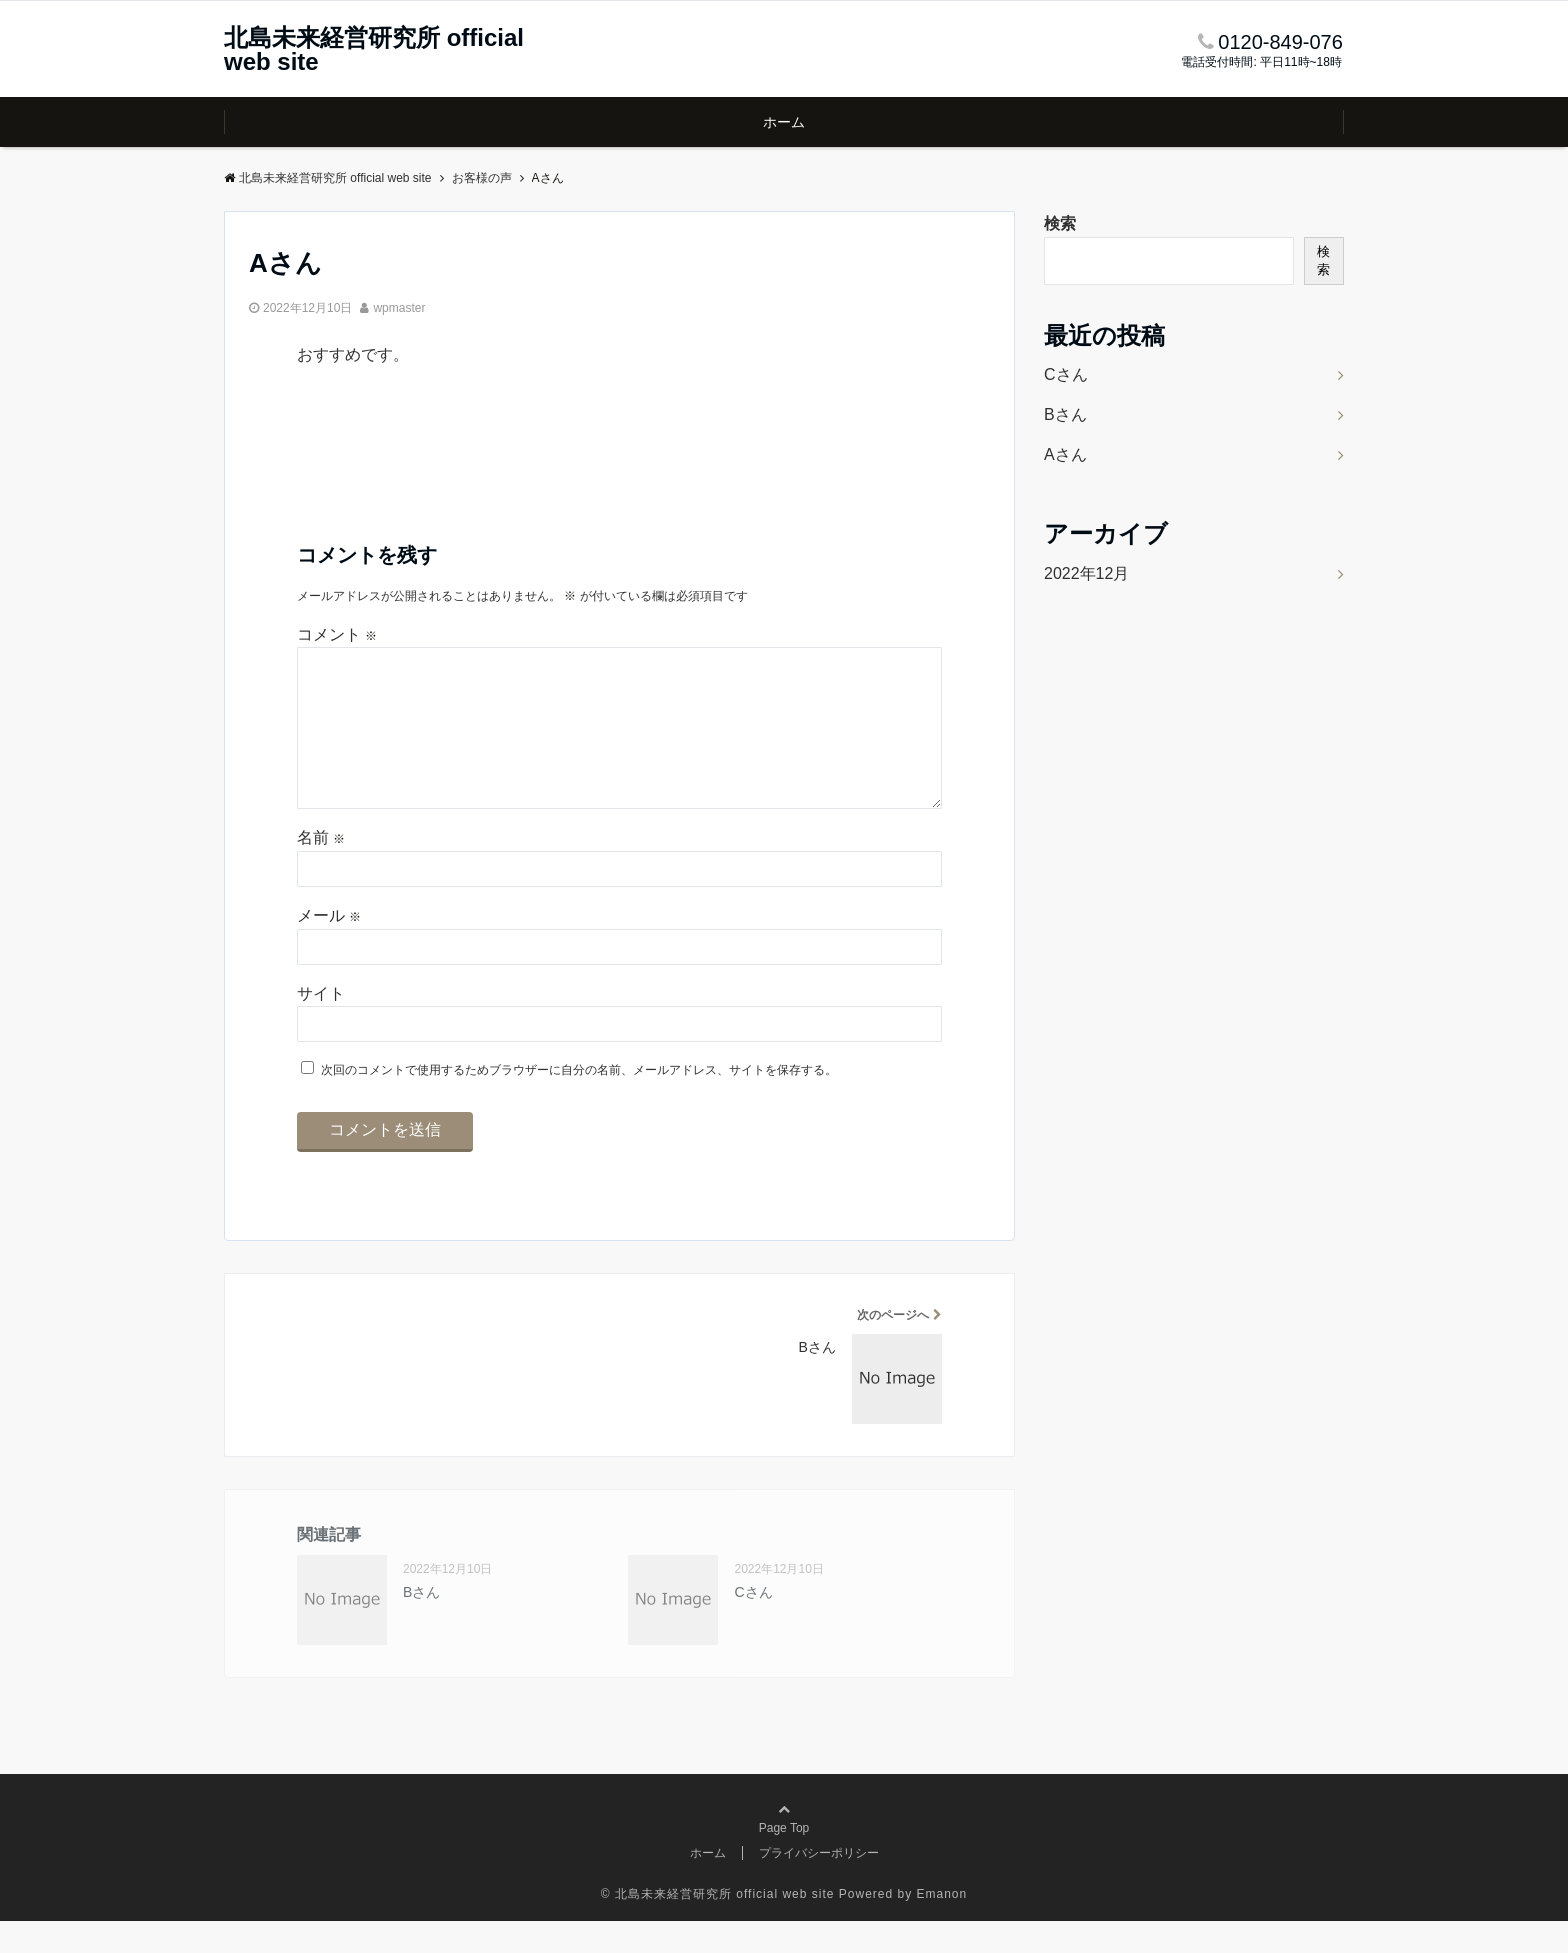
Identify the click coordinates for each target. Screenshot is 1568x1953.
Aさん (1065, 454)
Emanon (942, 1926)
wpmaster (399, 308)
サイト (321, 1025)
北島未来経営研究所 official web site (374, 50)
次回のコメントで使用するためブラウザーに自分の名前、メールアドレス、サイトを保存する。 (579, 1102)
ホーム (784, 122)
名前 (321, 869)
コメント (337, 634)
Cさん (753, 1624)
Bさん (421, 1624)
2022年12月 (1086, 573)
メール (329, 947)
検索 (1060, 223)
